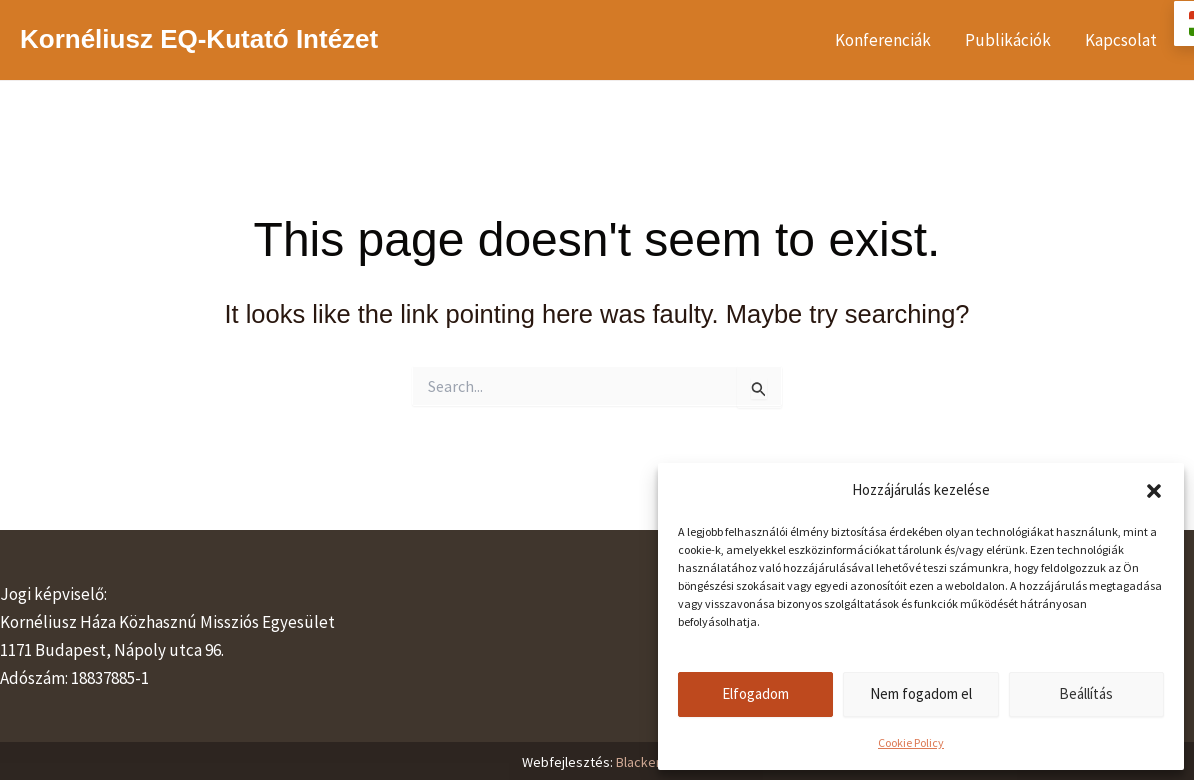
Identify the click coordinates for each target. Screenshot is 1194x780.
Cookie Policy (911, 742)
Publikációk (1008, 40)
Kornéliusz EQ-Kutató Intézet (199, 39)
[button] (1154, 491)
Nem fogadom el (921, 693)
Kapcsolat (1121, 40)
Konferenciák (883, 40)
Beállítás (1086, 693)
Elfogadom (755, 693)
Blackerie (644, 762)
